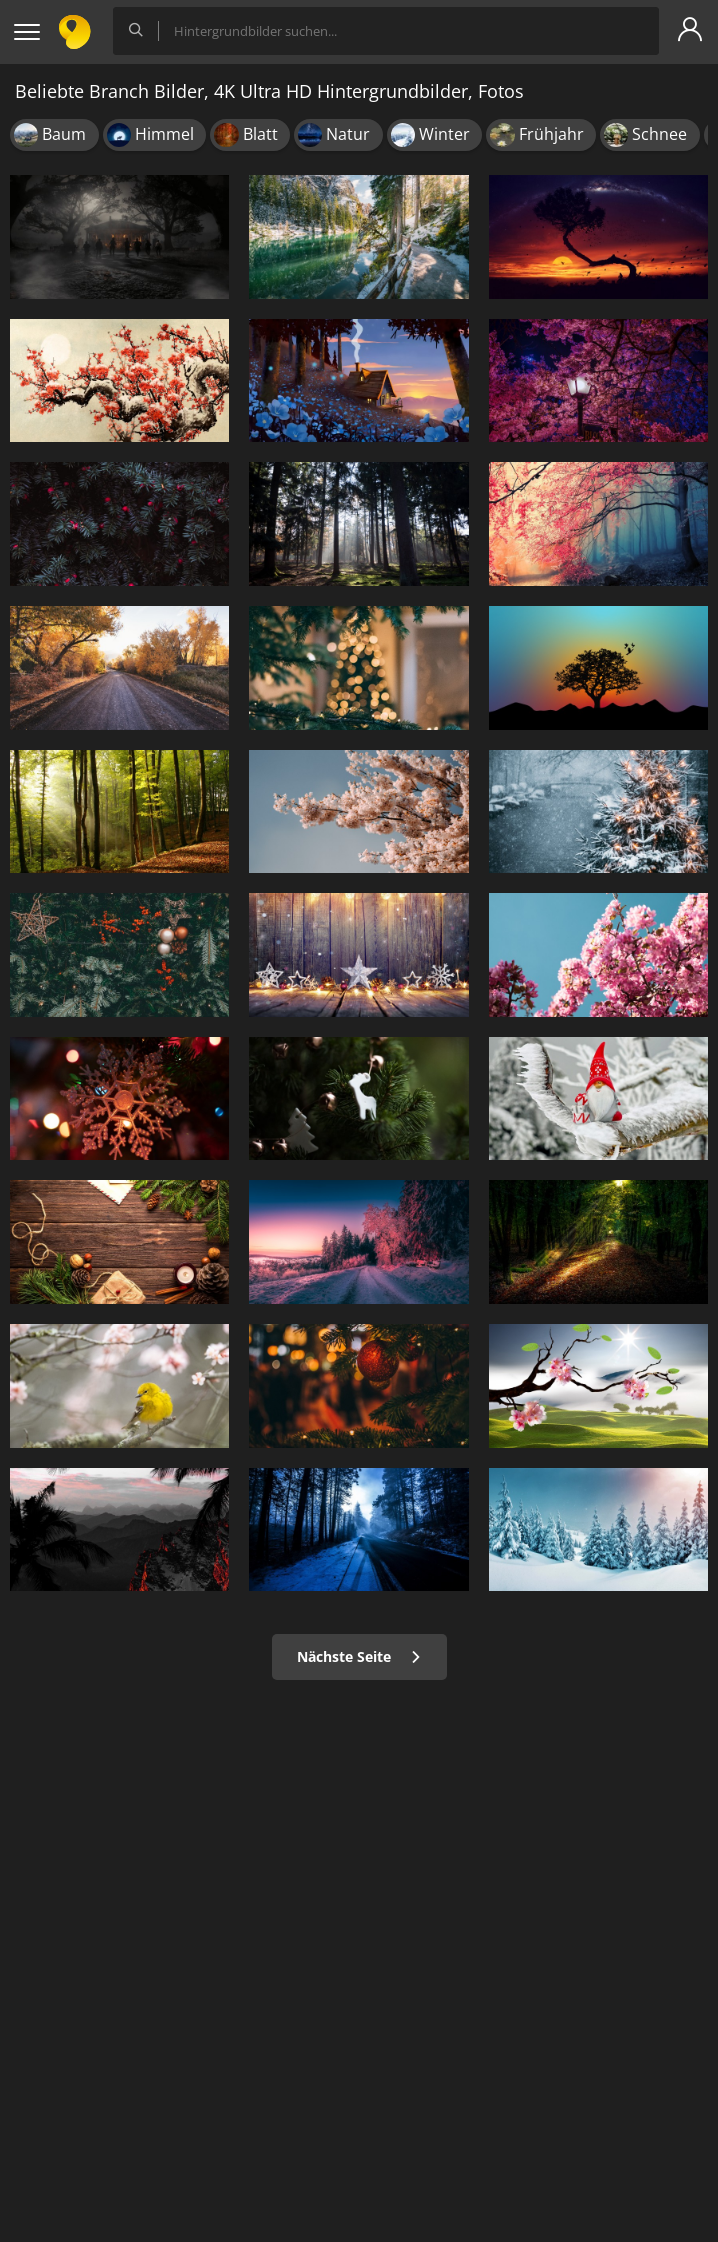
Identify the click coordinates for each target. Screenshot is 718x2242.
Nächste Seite (359, 1656)
